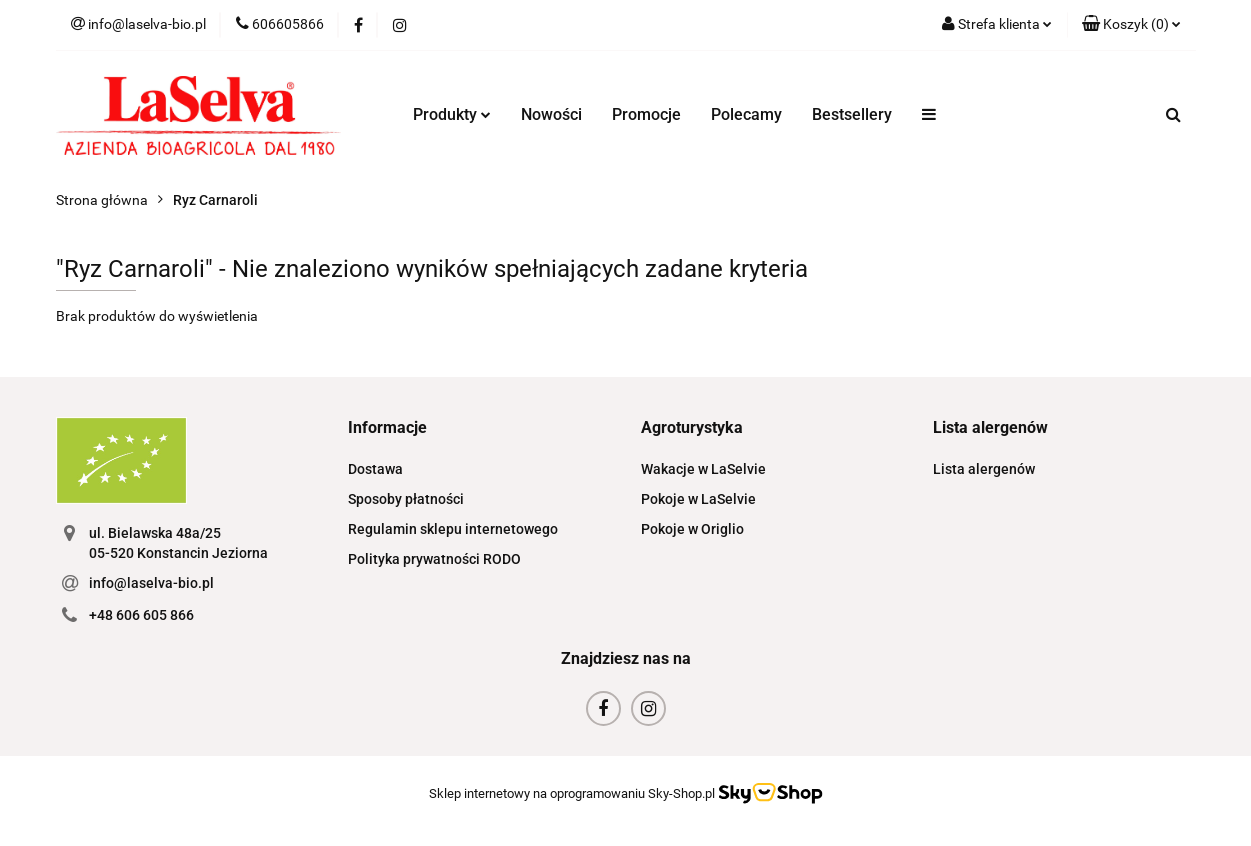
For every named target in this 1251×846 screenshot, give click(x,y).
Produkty (452, 114)
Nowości (551, 114)
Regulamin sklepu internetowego (453, 529)
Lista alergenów (984, 469)
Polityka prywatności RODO (434, 559)
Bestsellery (852, 114)
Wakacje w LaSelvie (703, 469)
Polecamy (746, 114)
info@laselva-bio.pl (151, 583)
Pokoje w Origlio (692, 529)
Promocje (646, 114)
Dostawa (375, 469)
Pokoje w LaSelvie (698, 499)
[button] (1131, 25)
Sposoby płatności (406, 499)
